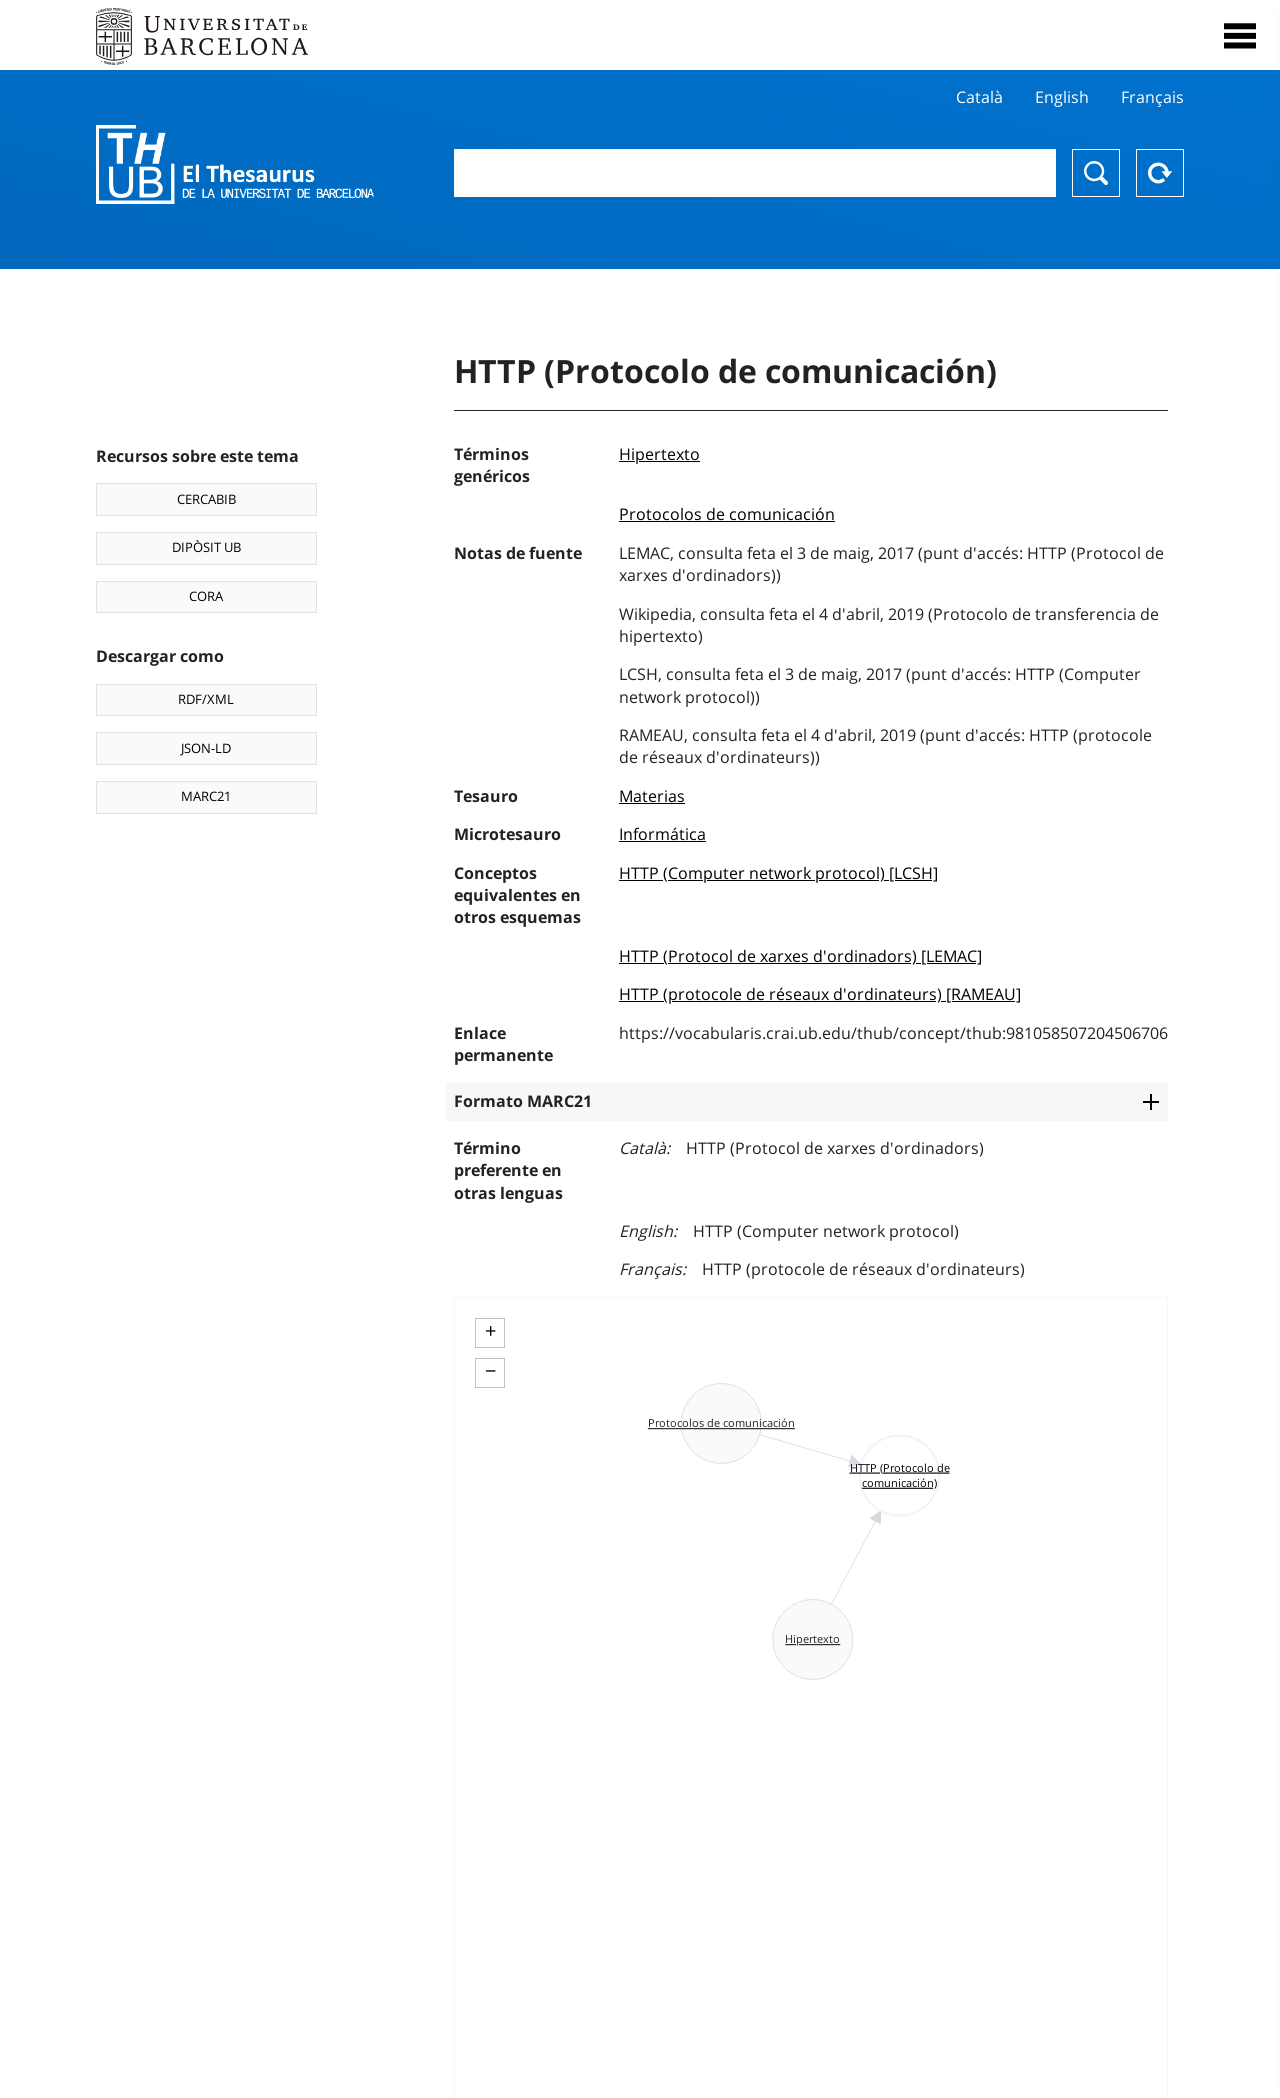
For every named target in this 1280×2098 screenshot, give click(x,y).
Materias (652, 796)
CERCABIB (206, 499)
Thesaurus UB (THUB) (235, 165)
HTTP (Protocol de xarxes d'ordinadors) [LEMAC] (800, 956)
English (1062, 97)
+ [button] (490, 1331)
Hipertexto (659, 454)
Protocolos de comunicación (727, 514)
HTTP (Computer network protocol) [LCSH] (778, 873)
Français (1152, 97)
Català (979, 97)
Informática (662, 834)
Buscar (1096, 173)
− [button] (490, 1371)
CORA (206, 596)
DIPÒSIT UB (206, 547)
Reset (1160, 173)
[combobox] (755, 173)
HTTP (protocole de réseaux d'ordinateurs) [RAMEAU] (820, 994)
